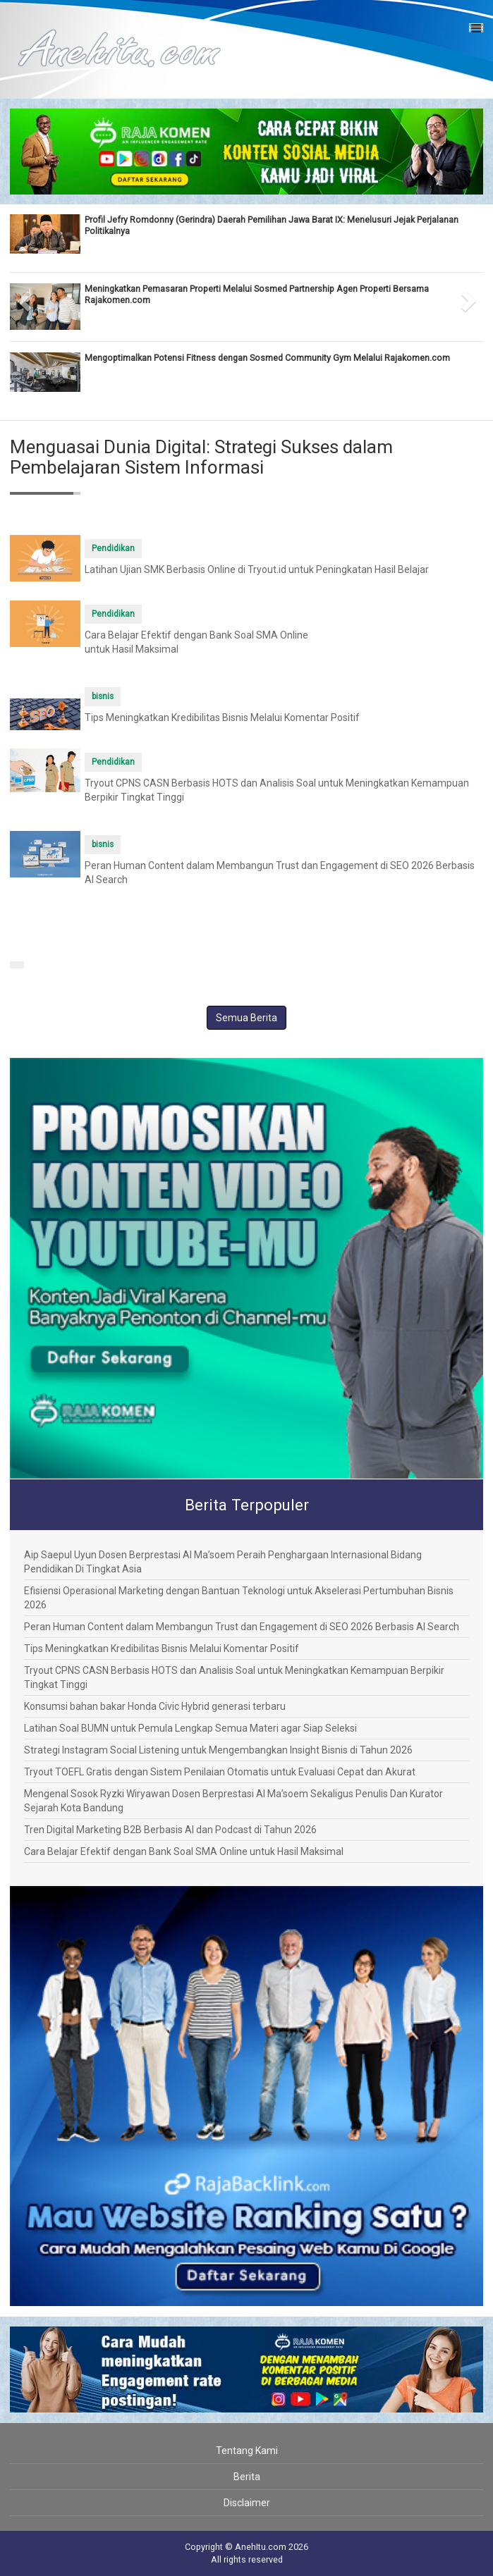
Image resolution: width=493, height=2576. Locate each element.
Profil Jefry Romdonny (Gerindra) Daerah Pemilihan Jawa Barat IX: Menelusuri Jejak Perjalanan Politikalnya (271, 225)
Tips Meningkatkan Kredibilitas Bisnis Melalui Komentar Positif (222, 717)
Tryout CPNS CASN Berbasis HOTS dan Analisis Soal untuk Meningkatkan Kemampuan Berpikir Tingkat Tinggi (234, 1677)
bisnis (103, 696)
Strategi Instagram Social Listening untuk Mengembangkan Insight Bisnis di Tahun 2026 (218, 1750)
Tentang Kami (247, 2450)
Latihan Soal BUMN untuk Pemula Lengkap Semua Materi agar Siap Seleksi (190, 1728)
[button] (22, 296)
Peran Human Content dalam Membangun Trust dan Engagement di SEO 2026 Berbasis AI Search (241, 1626)
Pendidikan (113, 548)
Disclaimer (247, 2502)
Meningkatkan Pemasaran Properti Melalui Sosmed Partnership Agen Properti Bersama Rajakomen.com (257, 294)
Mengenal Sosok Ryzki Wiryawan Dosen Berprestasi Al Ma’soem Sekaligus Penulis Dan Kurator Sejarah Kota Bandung (233, 1800)
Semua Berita (246, 1017)
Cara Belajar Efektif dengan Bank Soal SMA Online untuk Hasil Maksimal (183, 1851)
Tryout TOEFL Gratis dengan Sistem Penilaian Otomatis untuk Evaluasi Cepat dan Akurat (219, 1771)
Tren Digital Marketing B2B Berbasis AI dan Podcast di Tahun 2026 (170, 1829)
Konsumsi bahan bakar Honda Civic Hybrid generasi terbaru (155, 1706)
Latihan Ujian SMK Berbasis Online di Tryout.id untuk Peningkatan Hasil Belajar (257, 569)
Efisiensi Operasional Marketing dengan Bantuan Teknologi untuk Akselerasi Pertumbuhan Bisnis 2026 (239, 1597)
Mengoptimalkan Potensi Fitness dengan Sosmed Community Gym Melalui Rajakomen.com (267, 357)
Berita (246, 2476)
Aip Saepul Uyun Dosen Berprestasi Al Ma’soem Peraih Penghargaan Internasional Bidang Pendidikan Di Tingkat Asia (223, 1561)
